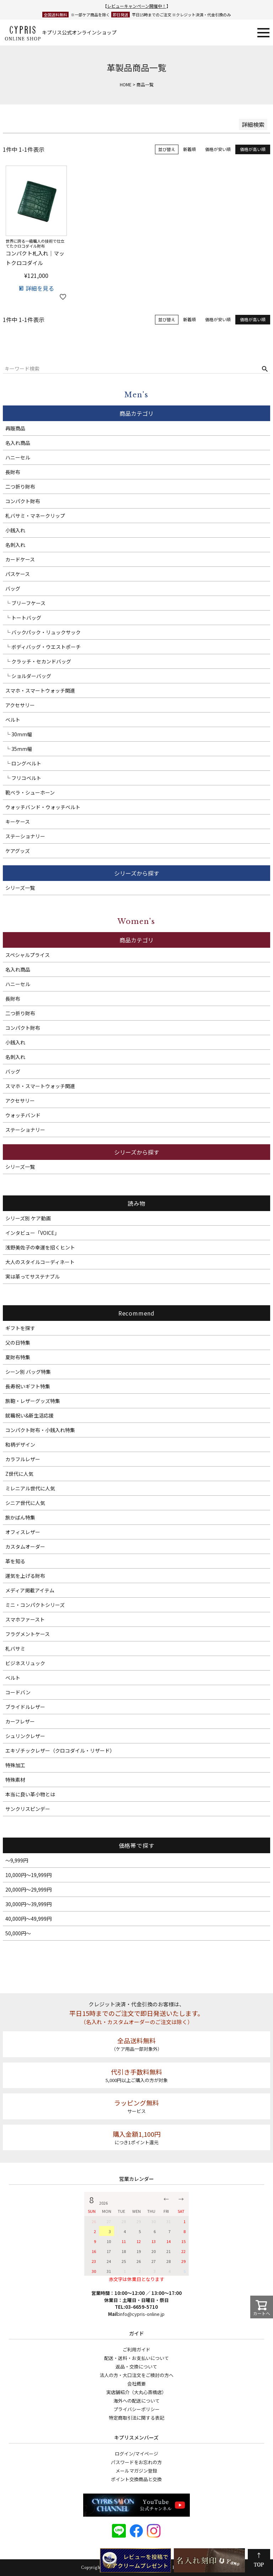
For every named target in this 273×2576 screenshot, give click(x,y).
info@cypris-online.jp (142, 2314)
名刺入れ (15, 544)
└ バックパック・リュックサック (43, 632)
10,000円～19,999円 (28, 1874)
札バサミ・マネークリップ (35, 515)
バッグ (12, 588)
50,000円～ (18, 1933)
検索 (264, 368)
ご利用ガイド (136, 2349)
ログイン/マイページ (136, 2453)
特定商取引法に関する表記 (136, 2417)
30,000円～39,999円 (28, 1904)
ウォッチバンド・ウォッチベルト (42, 807)
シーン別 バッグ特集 (28, 1371)
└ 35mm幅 (18, 748)
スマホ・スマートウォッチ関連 (40, 690)
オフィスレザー (22, 1532)
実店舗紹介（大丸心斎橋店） (136, 2392)
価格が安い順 (218, 149)
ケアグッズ (17, 850)
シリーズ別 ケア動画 (28, 1218)
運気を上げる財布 (25, 1575)
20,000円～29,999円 (28, 1889)
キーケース (17, 821)
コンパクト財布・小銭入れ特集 (40, 1430)
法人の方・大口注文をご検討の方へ (136, 2375)
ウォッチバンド (23, 1115)
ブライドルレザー (25, 1706)
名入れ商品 (17, 442)
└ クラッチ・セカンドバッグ (38, 661)
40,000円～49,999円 (28, 1918)
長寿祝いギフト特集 (27, 1386)
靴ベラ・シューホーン (30, 792)
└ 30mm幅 (18, 734)
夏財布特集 (17, 1357)
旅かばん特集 (20, 1517)
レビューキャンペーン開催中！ (136, 6)
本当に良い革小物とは (30, 1794)
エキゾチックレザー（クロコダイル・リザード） (60, 1750)
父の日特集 (17, 1342)
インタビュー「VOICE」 (32, 1232)
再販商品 (15, 428)
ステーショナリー (25, 836)
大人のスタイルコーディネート (40, 1261)
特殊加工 (15, 1765)
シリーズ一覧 (20, 887)
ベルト (12, 719)
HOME (126, 84)
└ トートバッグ (23, 617)
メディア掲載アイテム (29, 1590)
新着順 (189, 149)
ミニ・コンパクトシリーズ (35, 1604)
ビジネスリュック (25, 1663)
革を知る (15, 1561)
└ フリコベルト (23, 777)
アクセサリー (20, 705)
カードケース (20, 559)
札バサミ (15, 1648)
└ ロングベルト (23, 763)
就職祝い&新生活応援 (29, 1415)
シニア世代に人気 (25, 1502)
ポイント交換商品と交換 (136, 2479)
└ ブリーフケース (25, 603)
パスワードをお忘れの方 (136, 2462)
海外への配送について (136, 2400)
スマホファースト (25, 1619)
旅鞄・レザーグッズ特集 (32, 1400)
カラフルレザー (22, 1459)
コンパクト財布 (22, 501)
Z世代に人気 (19, 1473)
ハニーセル (17, 457)
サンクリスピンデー (27, 1808)
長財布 (12, 471)
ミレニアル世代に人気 (30, 1488)
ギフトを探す (20, 1328)
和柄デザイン (20, 1444)
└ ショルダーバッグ (28, 675)
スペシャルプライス (27, 954)
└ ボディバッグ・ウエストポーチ (43, 646)
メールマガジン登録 (136, 2470)
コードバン (18, 1692)
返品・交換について (136, 2366)
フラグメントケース (27, 1633)
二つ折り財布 (20, 486)
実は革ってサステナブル (32, 1276)
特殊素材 (15, 1779)
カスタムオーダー (25, 1546)
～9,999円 (16, 1860)
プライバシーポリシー (136, 2409)
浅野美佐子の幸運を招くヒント (40, 1247)
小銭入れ (15, 530)
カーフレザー (20, 1721)
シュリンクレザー (25, 1735)
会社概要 (136, 2383)
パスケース (17, 573)
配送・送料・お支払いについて (136, 2358)
